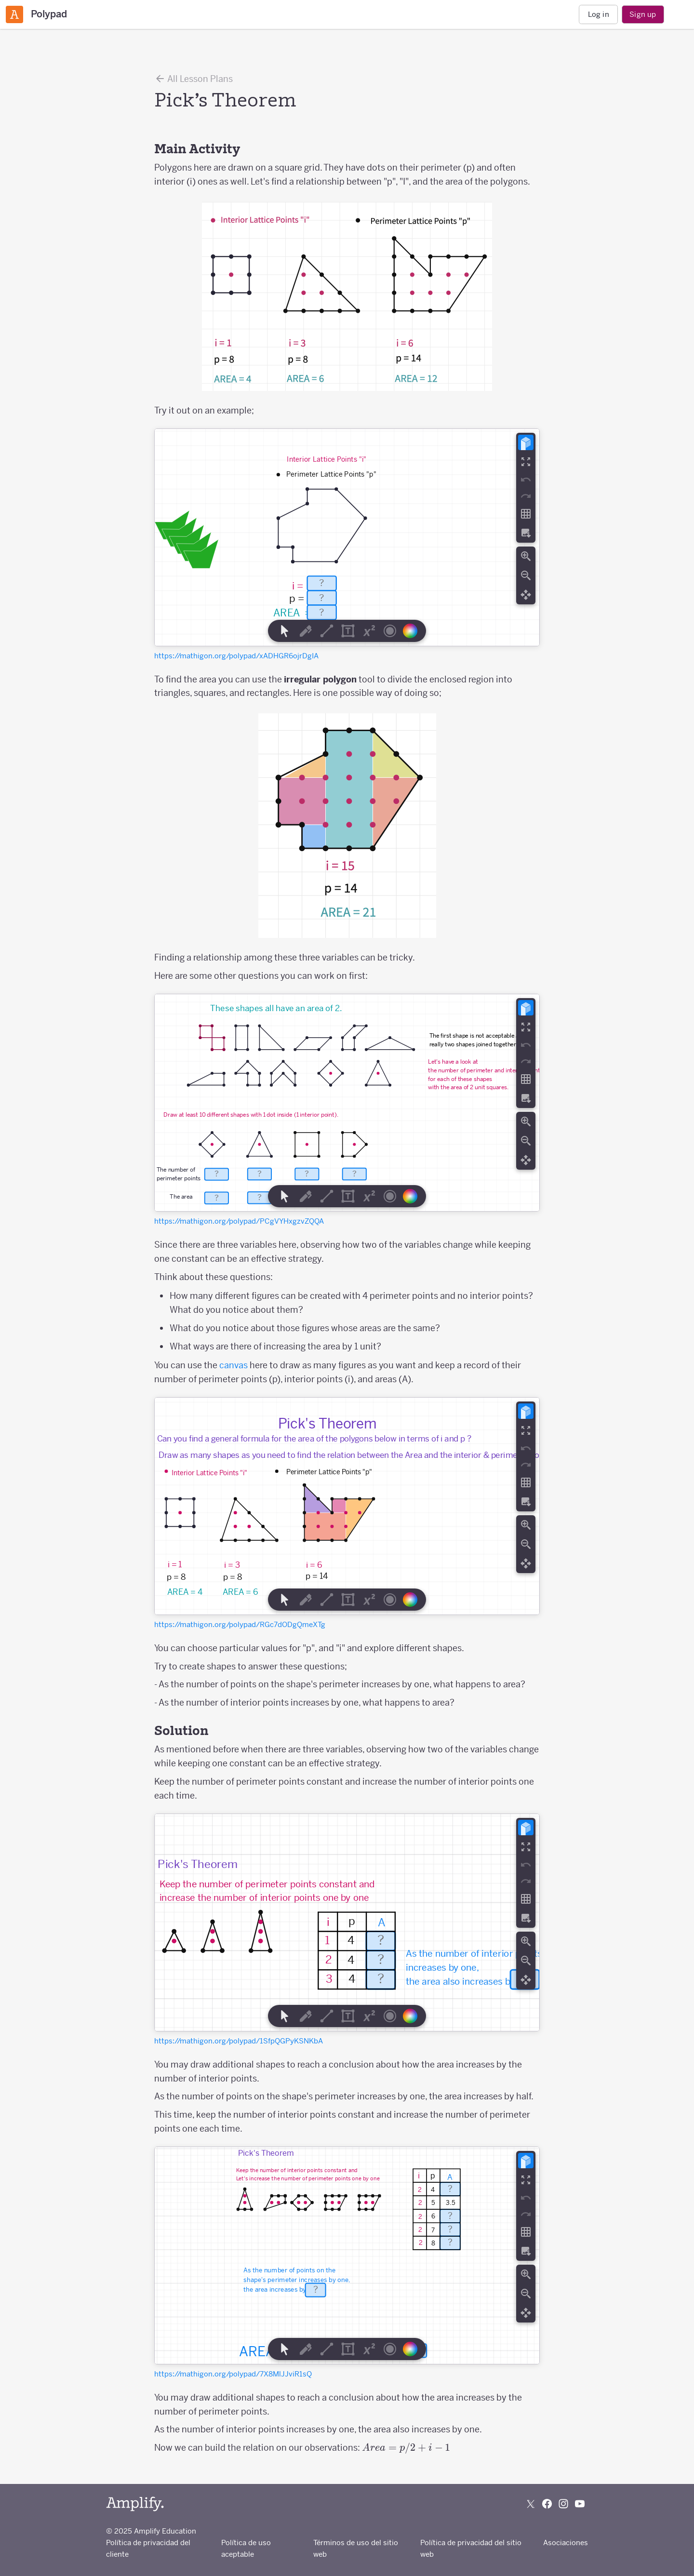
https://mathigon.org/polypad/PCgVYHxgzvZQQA (239, 1221)
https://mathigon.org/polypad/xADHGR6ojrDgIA (236, 655)
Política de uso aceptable (246, 2548)
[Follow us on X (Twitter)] (530, 2504)
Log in (598, 14)
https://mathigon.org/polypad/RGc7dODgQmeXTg (239, 1624)
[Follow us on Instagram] (563, 2504)
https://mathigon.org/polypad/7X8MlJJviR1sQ (233, 2373)
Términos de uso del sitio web (355, 2548)
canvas (233, 1365)
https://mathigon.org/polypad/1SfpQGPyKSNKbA (238, 2040)
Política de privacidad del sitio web (470, 2548)
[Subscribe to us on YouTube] (580, 2504)
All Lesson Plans (193, 78)
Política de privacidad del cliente (148, 2548)
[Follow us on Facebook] (547, 2504)
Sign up (642, 14)
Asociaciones (565, 2542)
